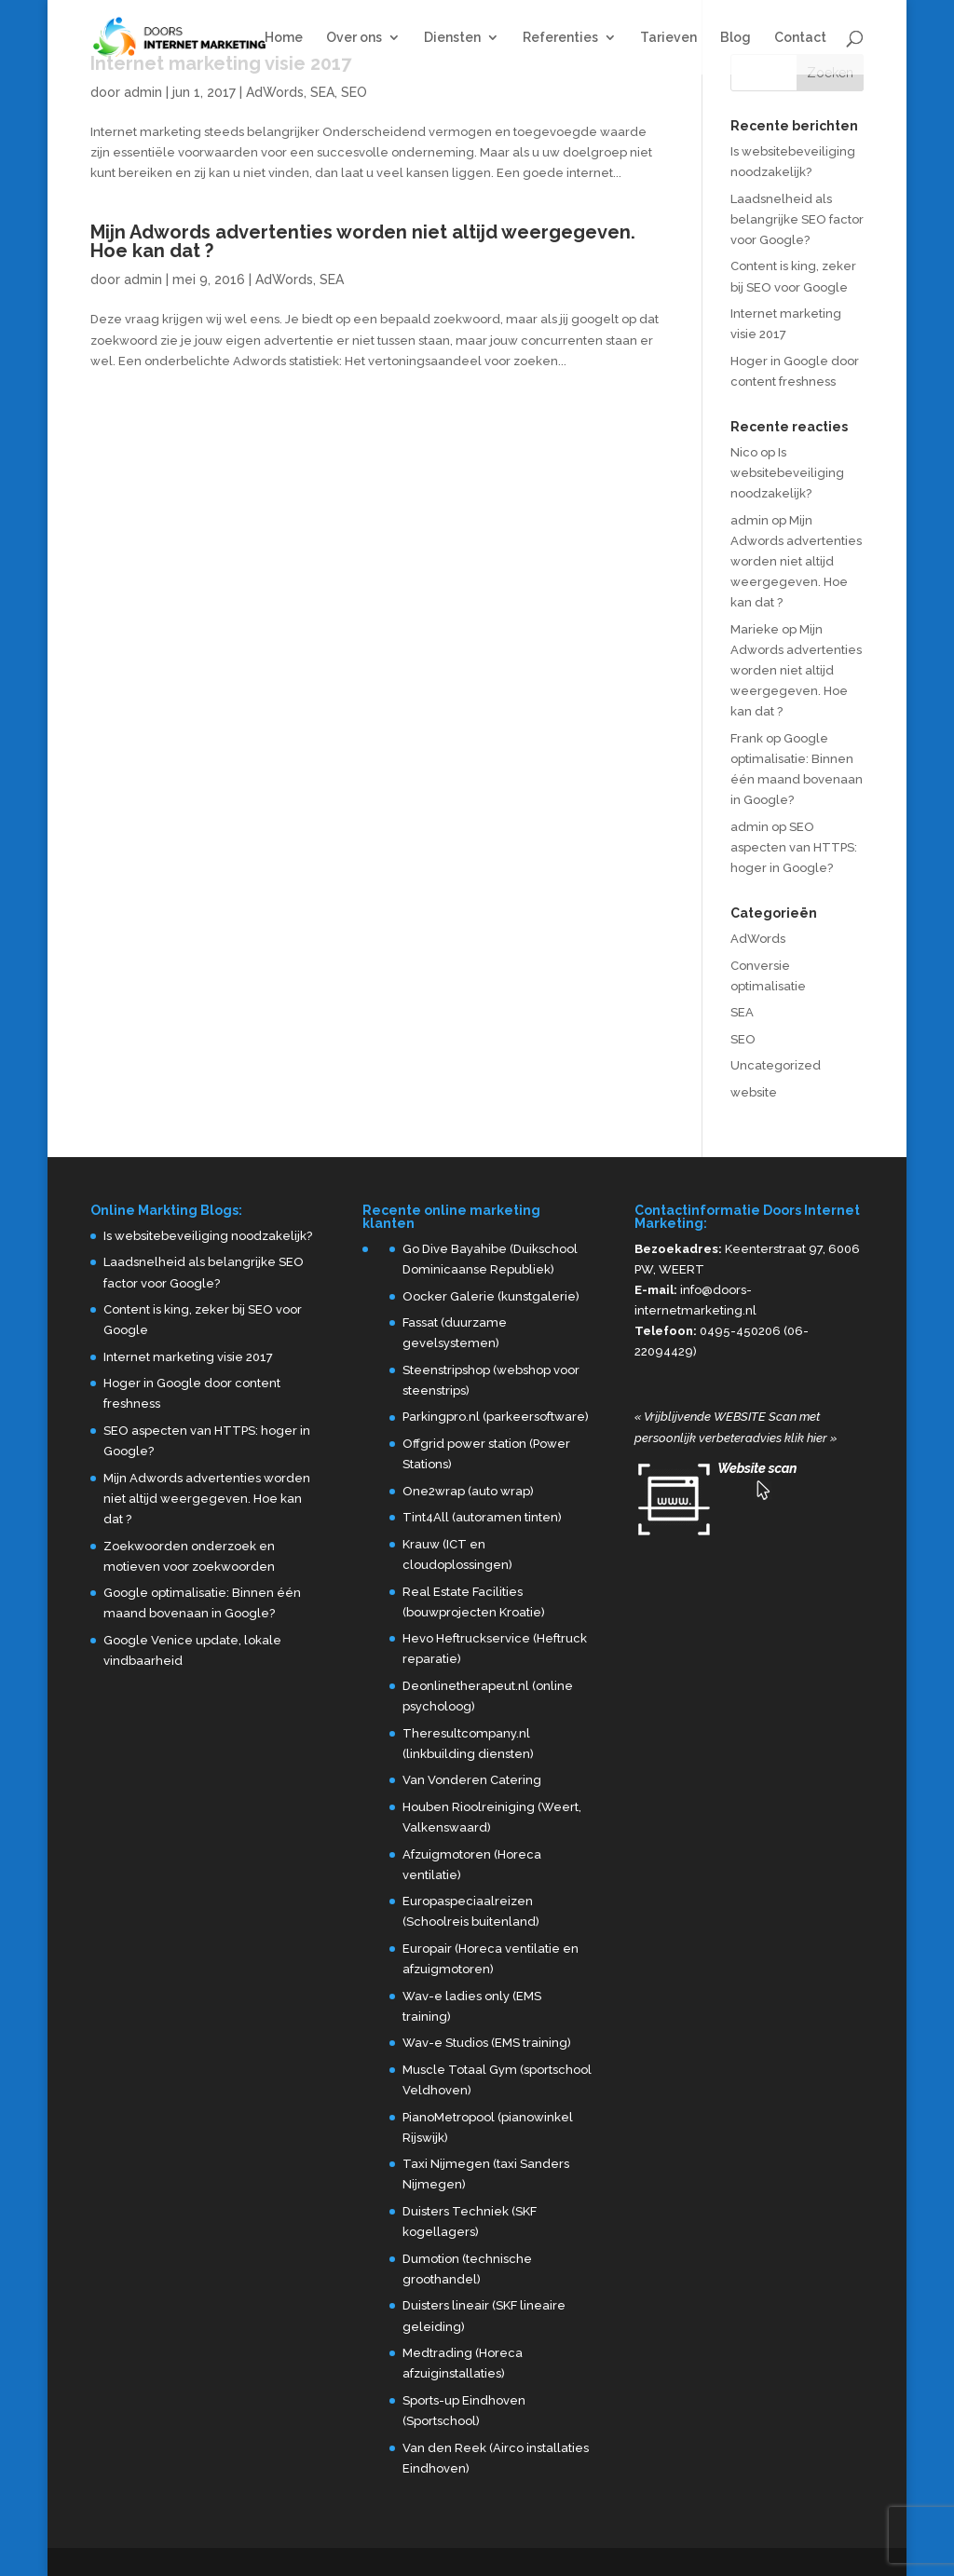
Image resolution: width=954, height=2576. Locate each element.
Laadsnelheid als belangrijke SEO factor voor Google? (797, 219)
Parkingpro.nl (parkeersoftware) (495, 1417)
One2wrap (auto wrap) (468, 1491)
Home (284, 38)
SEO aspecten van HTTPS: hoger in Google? (793, 847)
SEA (322, 92)
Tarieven (668, 38)
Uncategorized (775, 1065)
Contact (800, 38)
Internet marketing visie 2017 (188, 1357)
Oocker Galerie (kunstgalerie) (490, 1296)
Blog (735, 38)
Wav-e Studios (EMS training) (486, 2043)
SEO (354, 92)
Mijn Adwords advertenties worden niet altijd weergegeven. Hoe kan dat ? (362, 241)
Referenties (560, 38)
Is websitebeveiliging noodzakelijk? (787, 472)
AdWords (275, 92)
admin (143, 92)
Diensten (452, 38)
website (753, 1092)
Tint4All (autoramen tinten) (482, 1517)
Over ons (354, 38)
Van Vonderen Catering (471, 1780)
